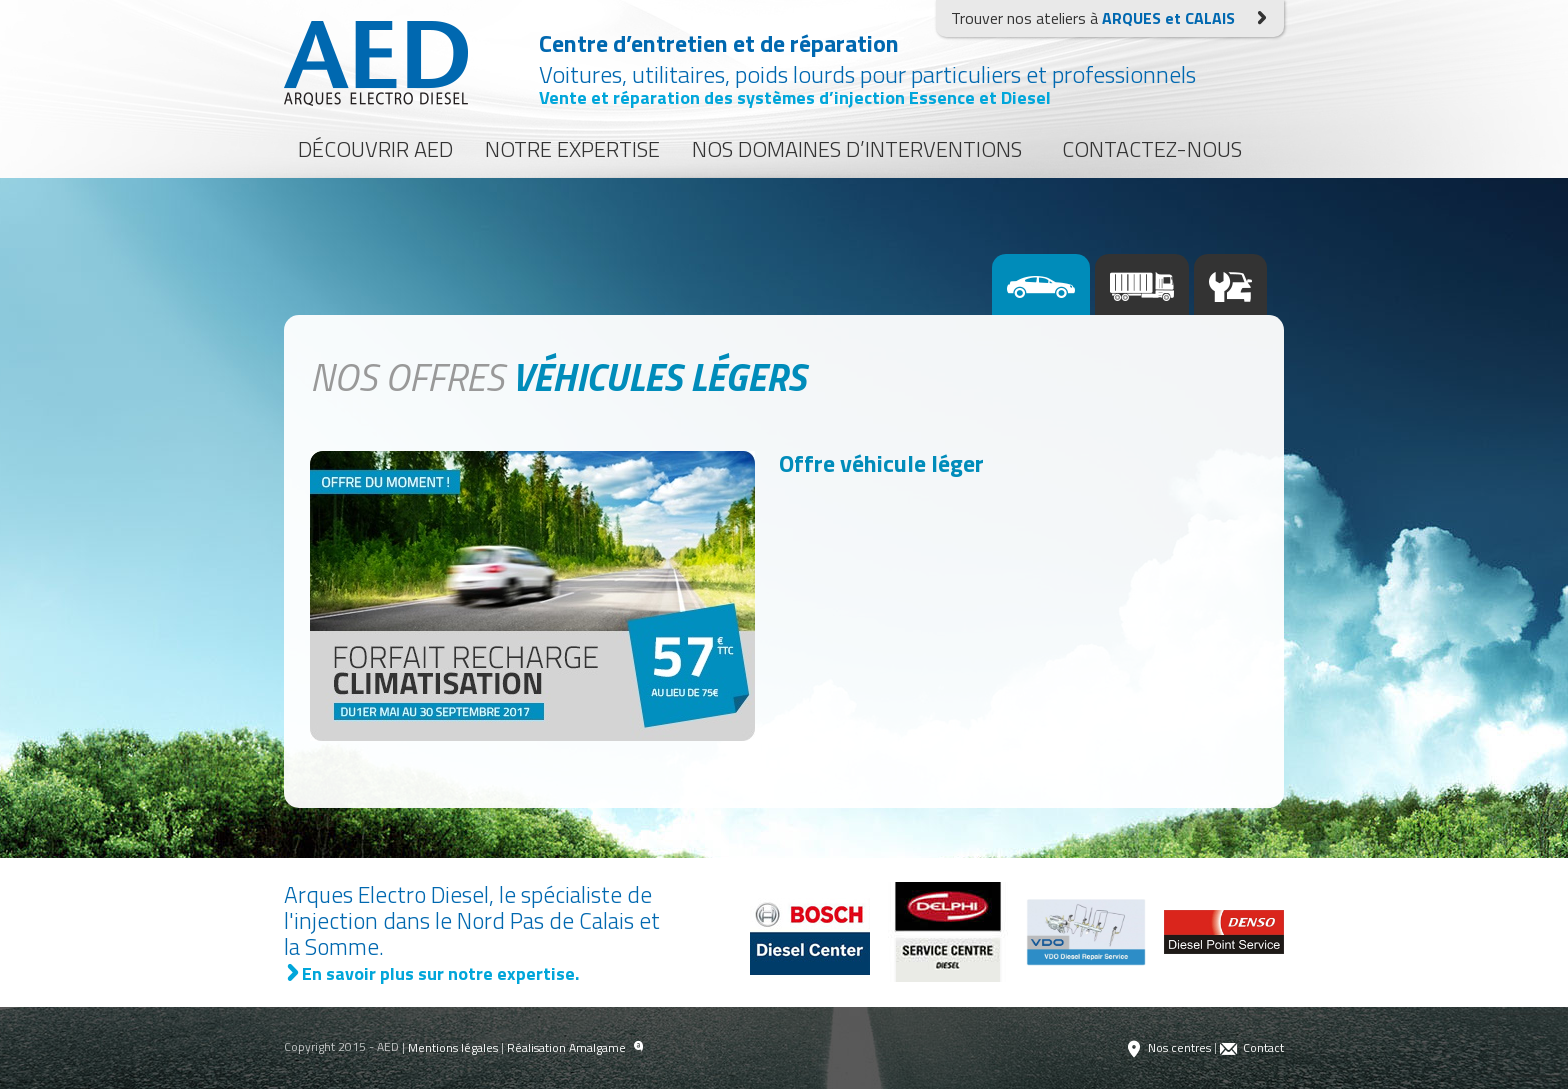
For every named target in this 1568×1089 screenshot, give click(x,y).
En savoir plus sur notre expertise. (431, 973)
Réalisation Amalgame (575, 1048)
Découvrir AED (375, 149)
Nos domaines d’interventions (857, 149)
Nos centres (1168, 1048)
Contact (1252, 1048)
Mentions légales (453, 1047)
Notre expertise (572, 149)
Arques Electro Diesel (376, 63)
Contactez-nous (1152, 149)
